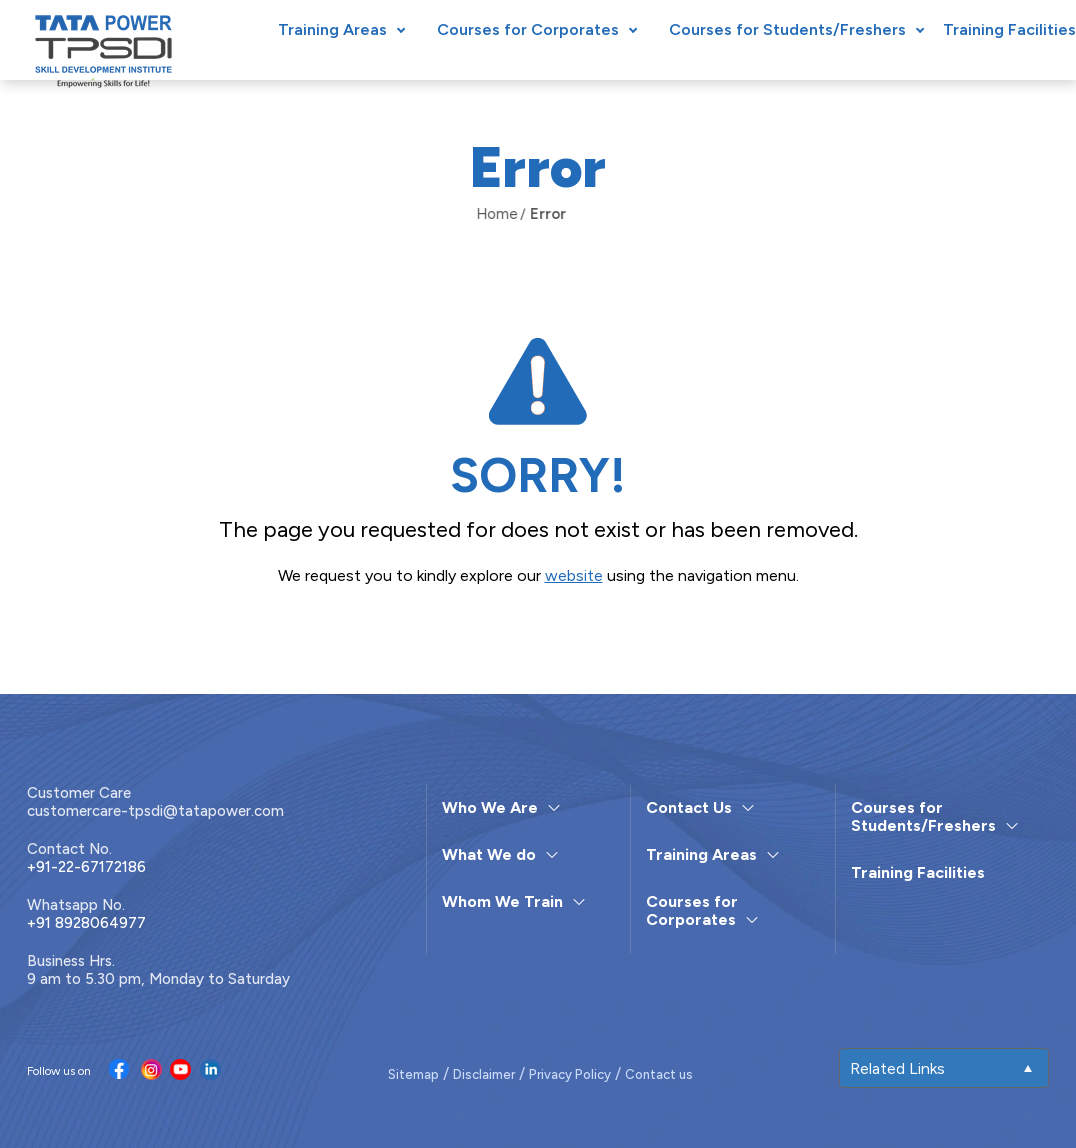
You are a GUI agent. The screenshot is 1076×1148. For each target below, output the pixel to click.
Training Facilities (1009, 29)
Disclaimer (484, 1074)
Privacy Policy (570, 1074)
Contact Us (689, 807)
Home (483, 214)
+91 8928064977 (86, 923)
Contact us (659, 1074)
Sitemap (413, 1074)
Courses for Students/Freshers (787, 29)
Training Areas (332, 29)
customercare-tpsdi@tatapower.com (155, 811)
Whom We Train (502, 901)
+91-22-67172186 (86, 867)
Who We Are (490, 807)
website (574, 575)
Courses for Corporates (528, 29)
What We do (489, 854)
